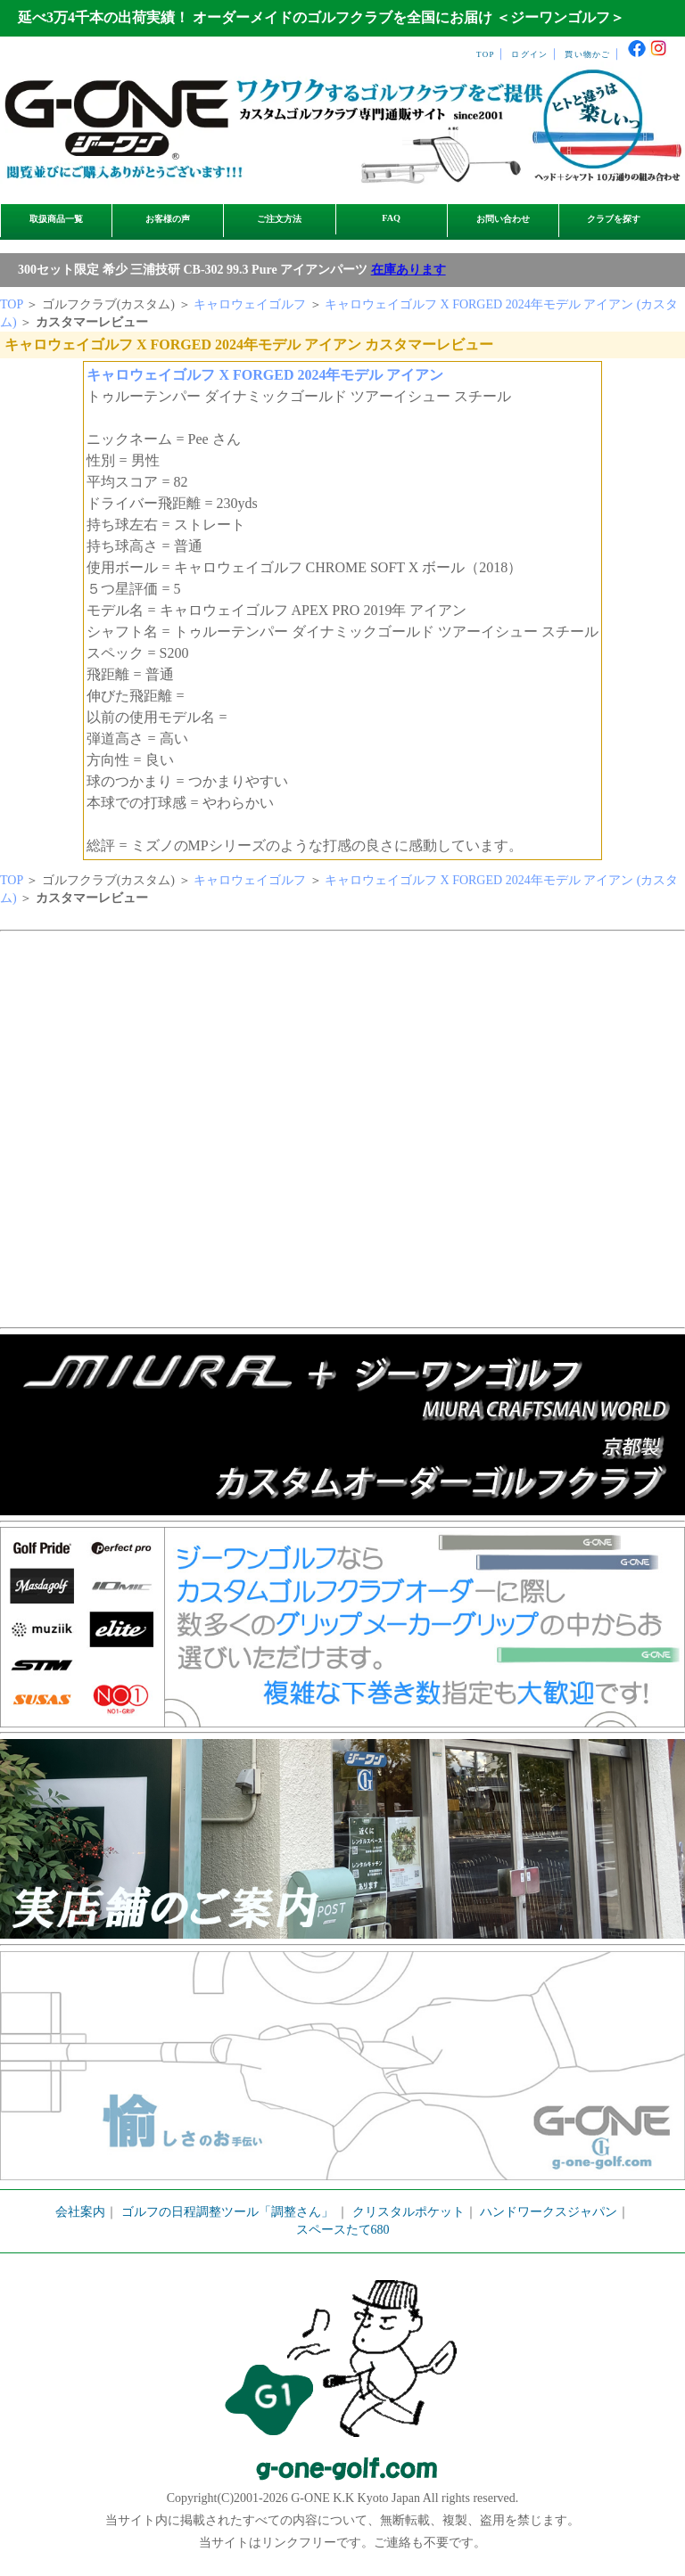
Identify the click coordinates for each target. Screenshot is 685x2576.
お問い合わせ (503, 219)
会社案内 (80, 2212)
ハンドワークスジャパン (548, 2212)
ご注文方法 (279, 219)
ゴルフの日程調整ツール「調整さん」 (227, 2212)
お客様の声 (167, 219)
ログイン (529, 54)
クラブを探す (613, 219)
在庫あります (408, 269)
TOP (485, 54)
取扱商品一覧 (56, 219)
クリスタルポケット (408, 2212)
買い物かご (587, 54)
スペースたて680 (343, 2229)
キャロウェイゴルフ (250, 304)
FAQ (391, 218)
